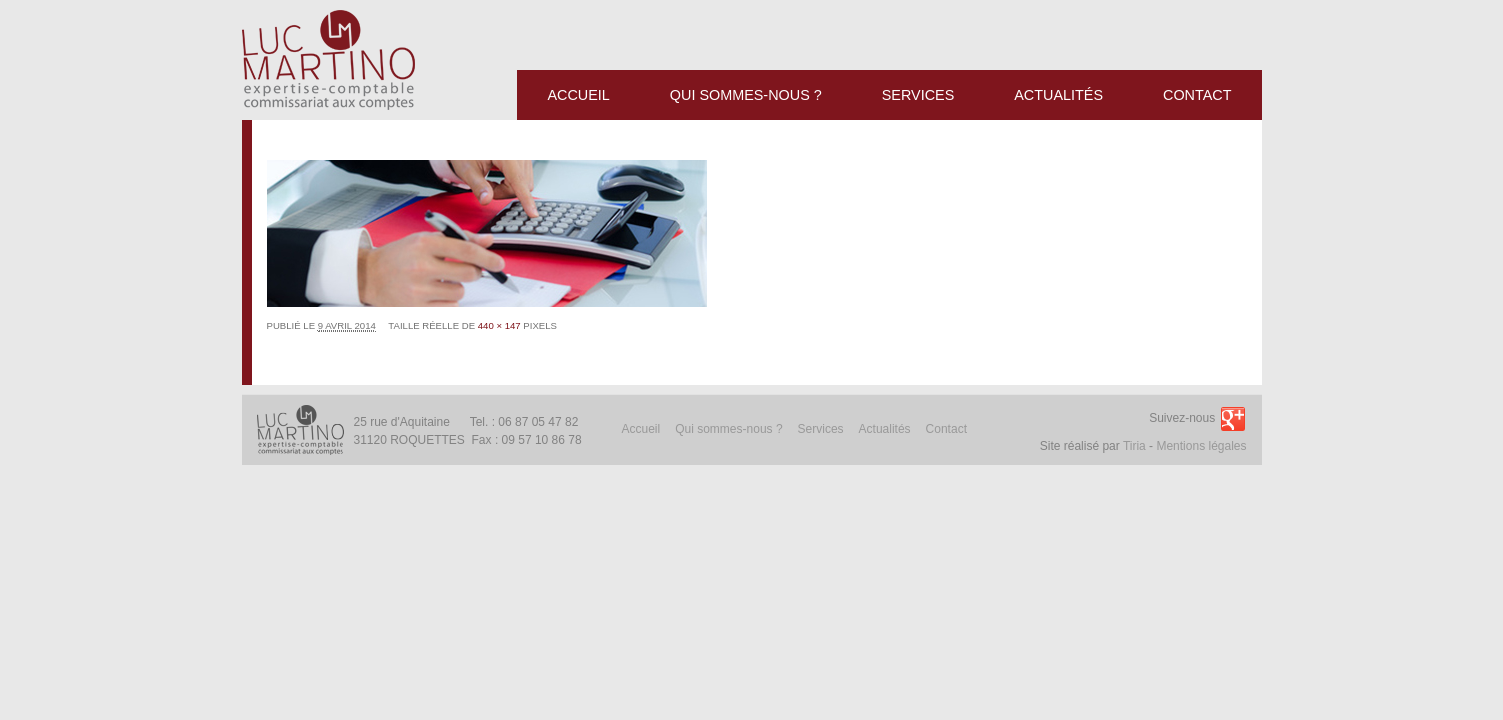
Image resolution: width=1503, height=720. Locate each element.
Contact (946, 429)
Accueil (641, 429)
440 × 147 (499, 325)
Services (821, 429)
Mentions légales (1201, 446)
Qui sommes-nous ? (728, 429)
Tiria (1134, 446)
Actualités (885, 429)
